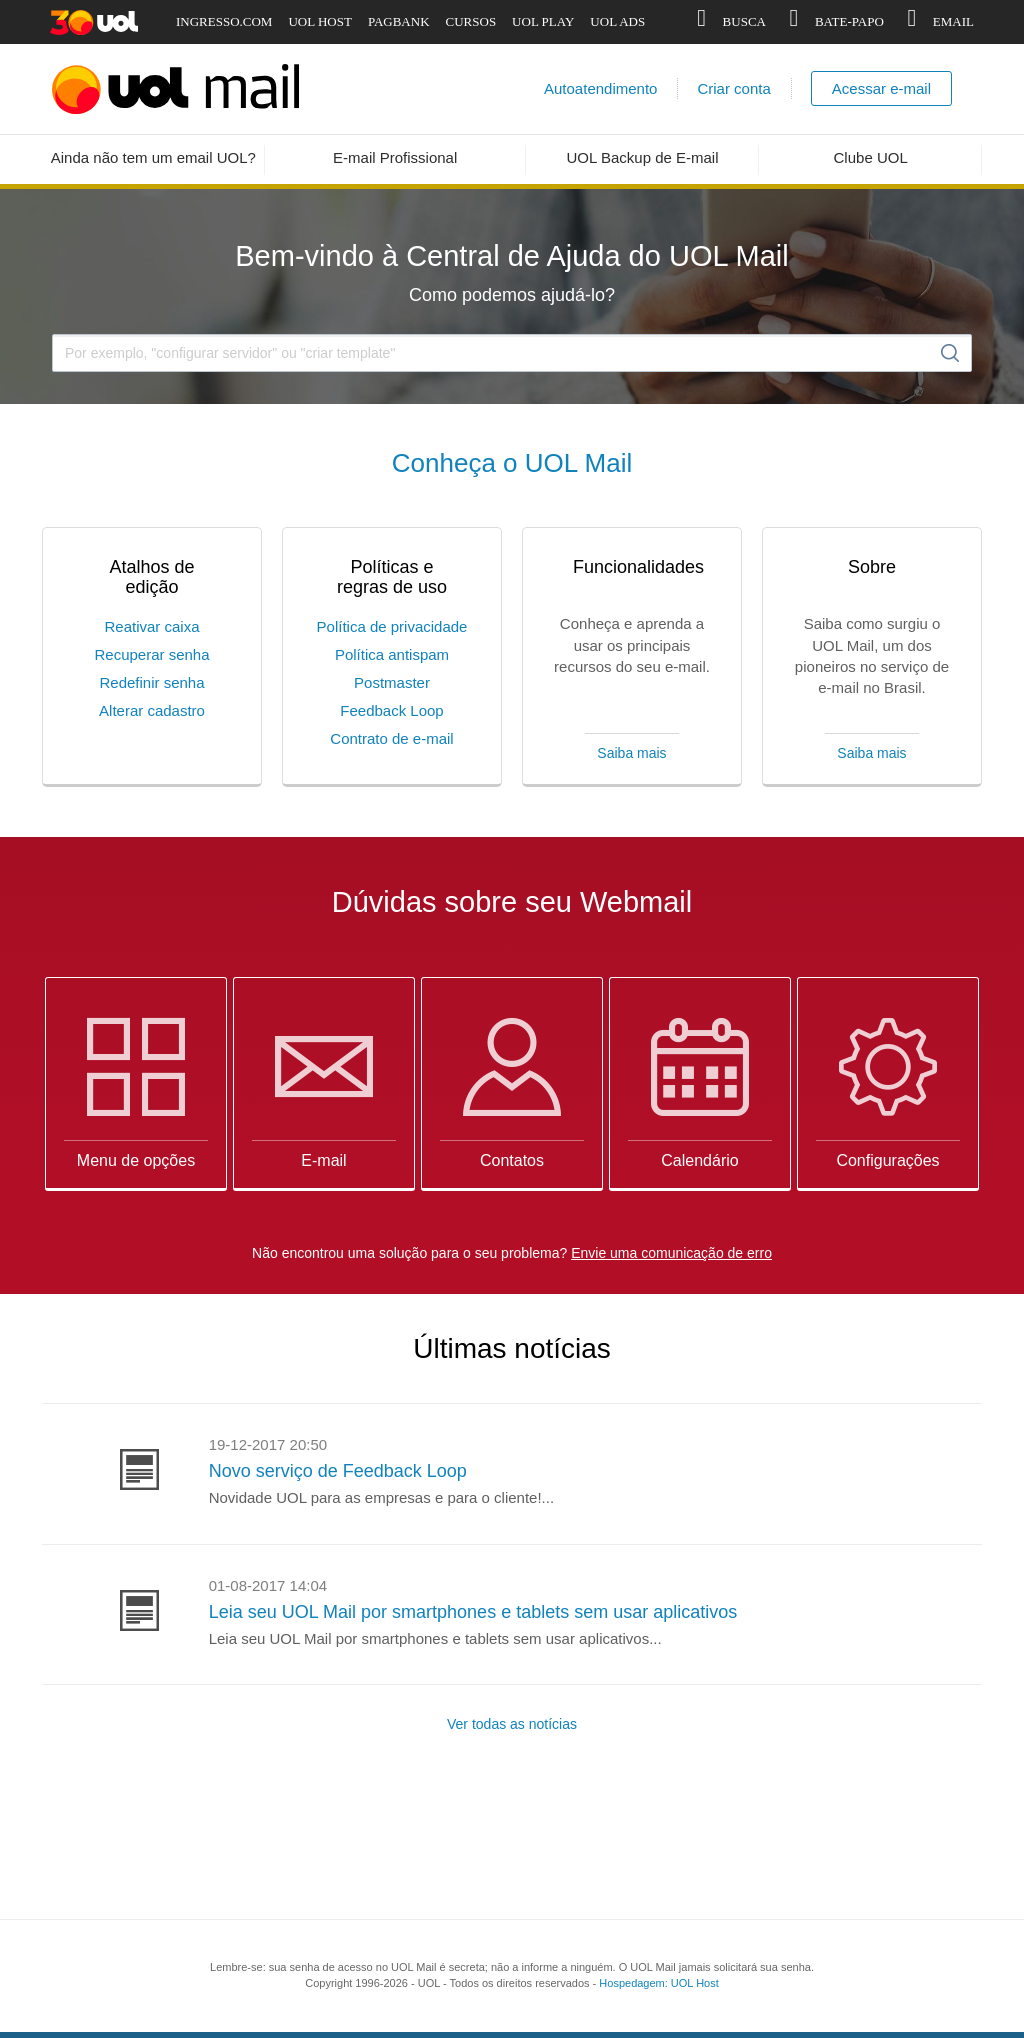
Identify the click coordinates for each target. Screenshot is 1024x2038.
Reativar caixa (151, 626)
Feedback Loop (391, 710)
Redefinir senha (151, 682)
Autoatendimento (600, 88)
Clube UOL (871, 157)
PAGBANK (399, 21)
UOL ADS (617, 21)
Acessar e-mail (881, 88)
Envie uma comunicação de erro (671, 1253)
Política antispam (392, 654)
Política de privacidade (392, 626)
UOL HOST (319, 21)
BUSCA (728, 22)
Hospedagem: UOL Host (658, 1983)
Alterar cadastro (152, 710)
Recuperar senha (151, 654)
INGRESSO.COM (224, 21)
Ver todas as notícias (512, 1724)
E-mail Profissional (395, 157)
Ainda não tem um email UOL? (153, 157)
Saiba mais (631, 753)
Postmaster (392, 682)
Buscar (950, 353)
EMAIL (937, 22)
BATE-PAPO (833, 22)
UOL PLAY (543, 21)
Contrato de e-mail (391, 738)
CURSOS (471, 21)
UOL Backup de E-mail (643, 157)
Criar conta (733, 88)
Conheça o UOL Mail (512, 463)
